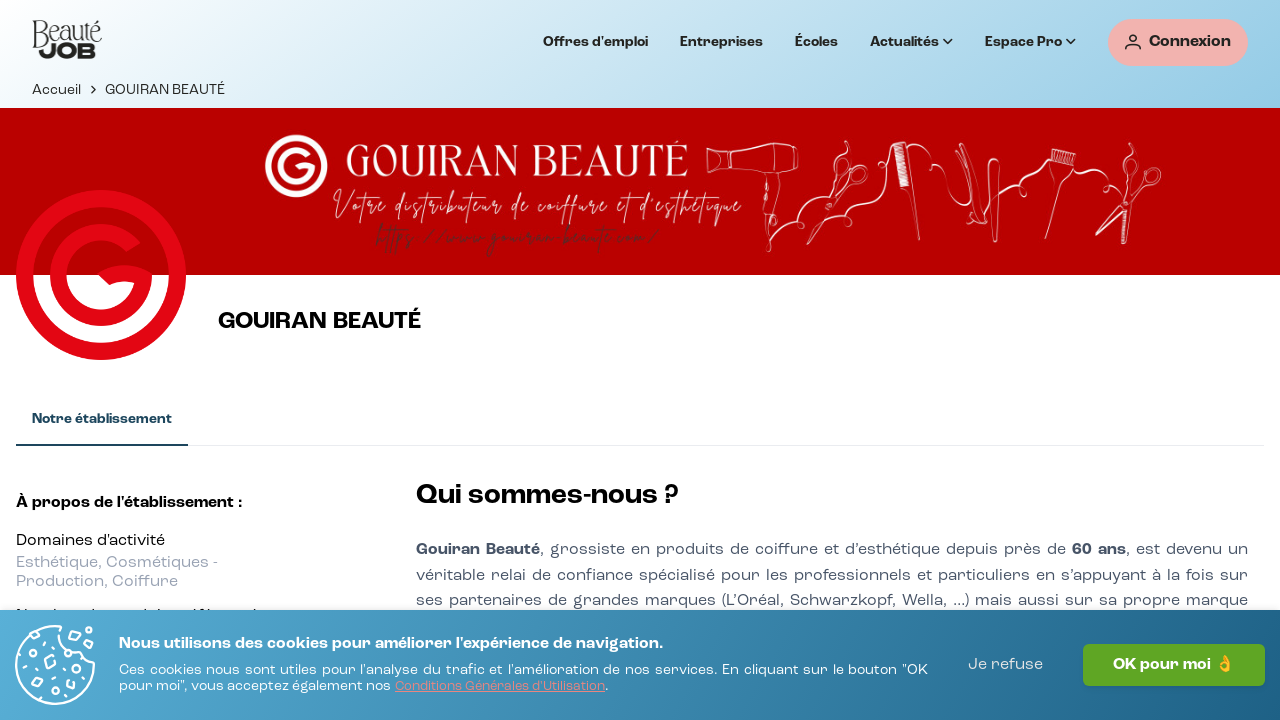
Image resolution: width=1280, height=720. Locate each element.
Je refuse (1005, 665)
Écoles (816, 42)
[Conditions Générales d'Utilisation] (500, 687)
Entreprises (721, 42)
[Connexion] (1178, 42)
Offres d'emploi (595, 42)
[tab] (102, 420)
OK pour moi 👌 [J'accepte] (1174, 665)
